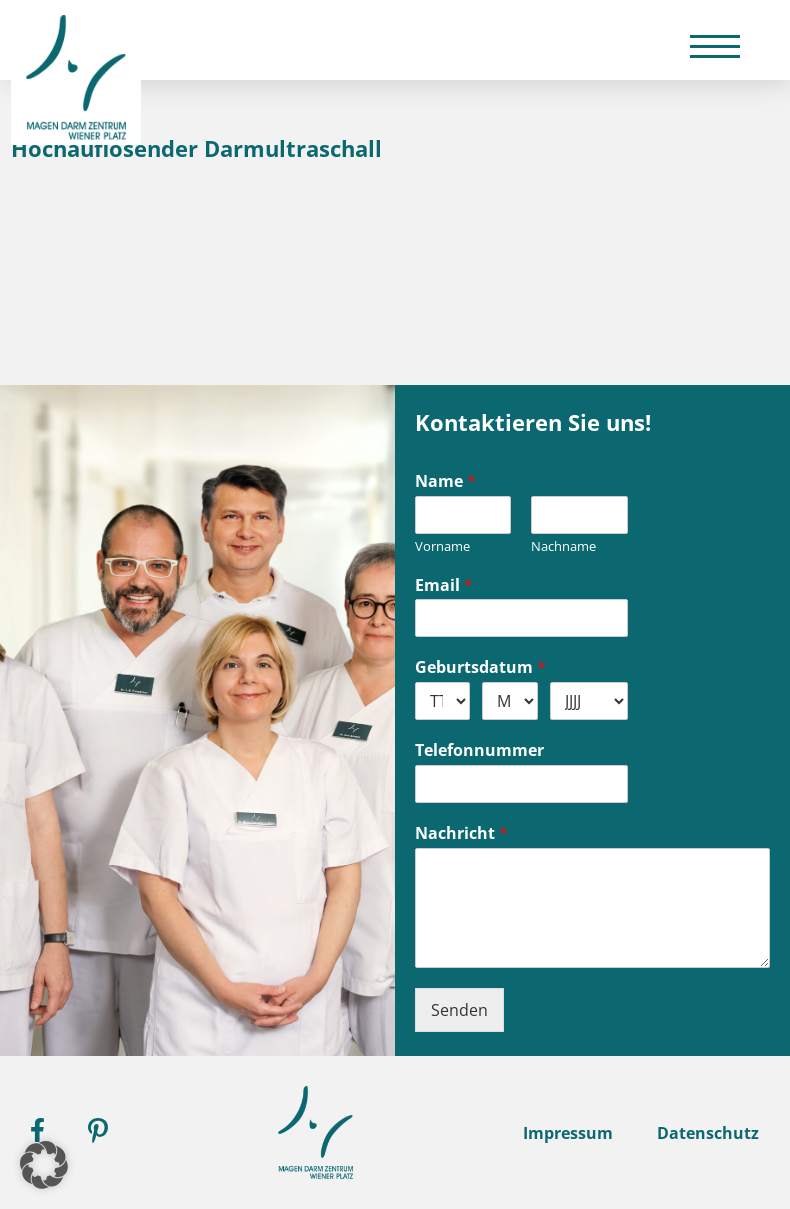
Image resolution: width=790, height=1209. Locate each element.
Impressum (568, 1133)
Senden (459, 1010)
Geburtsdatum (480, 667)
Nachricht (461, 833)
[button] (44, 1165)
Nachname (563, 546)
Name (445, 481)
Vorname (442, 546)
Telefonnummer (479, 750)
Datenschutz (708, 1133)
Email (444, 585)
